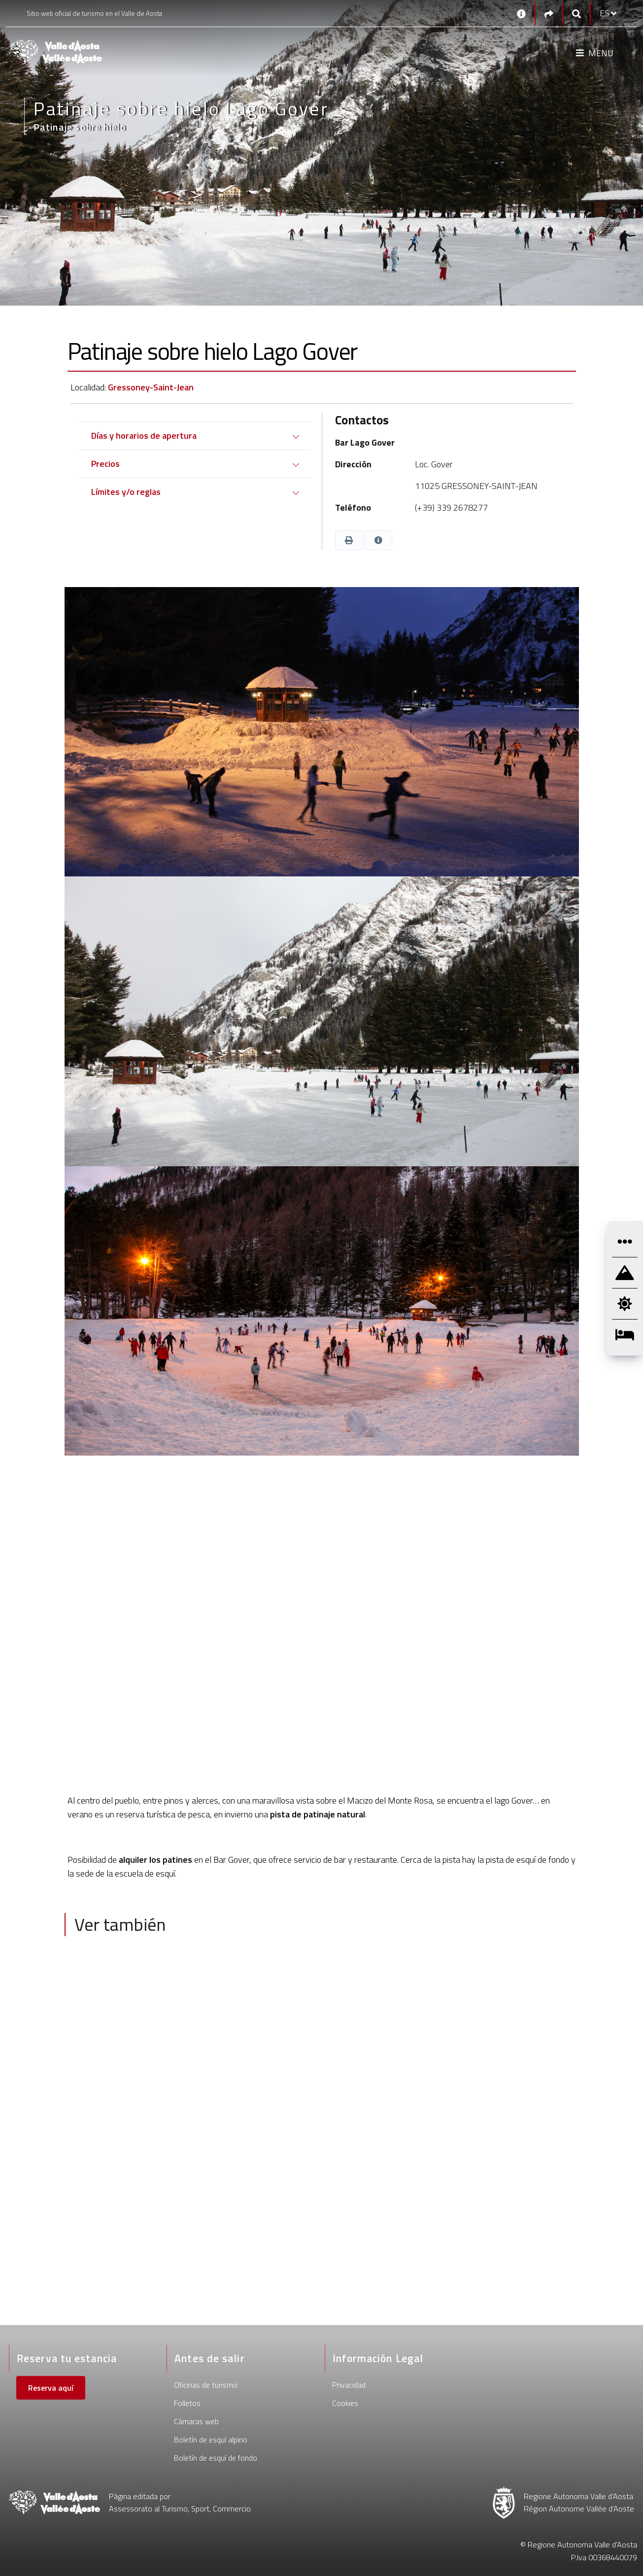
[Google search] (576, 13)
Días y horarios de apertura (144, 435)
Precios (105, 463)
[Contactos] (521, 13)
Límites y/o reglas (126, 491)
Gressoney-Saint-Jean (151, 387)
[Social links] (548, 13)
